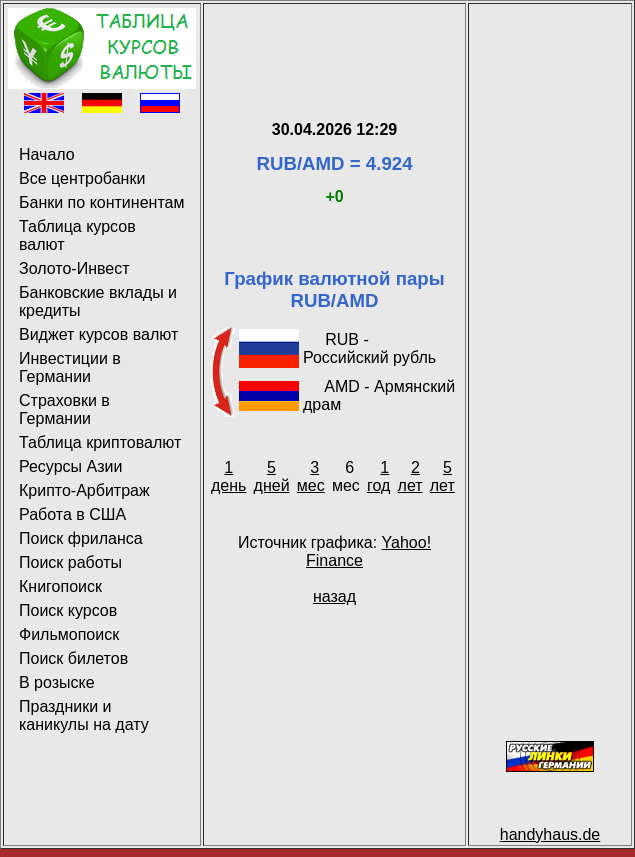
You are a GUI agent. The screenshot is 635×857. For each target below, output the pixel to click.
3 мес (311, 476)
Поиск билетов (73, 658)
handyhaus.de (550, 834)
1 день (228, 476)
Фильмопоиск (69, 634)
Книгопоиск (60, 586)
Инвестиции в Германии (70, 367)
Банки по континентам (101, 202)
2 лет (410, 476)
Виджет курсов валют (98, 334)
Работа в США (72, 514)
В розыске (57, 682)
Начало (47, 154)
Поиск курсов (68, 610)
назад (334, 596)
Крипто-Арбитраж (84, 490)
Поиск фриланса (81, 538)
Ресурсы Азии (70, 466)
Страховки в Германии (64, 409)
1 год (378, 476)
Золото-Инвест (74, 268)
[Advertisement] (334, 38)
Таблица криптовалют (100, 442)
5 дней (272, 476)
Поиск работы (70, 562)
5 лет (442, 476)
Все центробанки (82, 178)
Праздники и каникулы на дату (84, 715)
